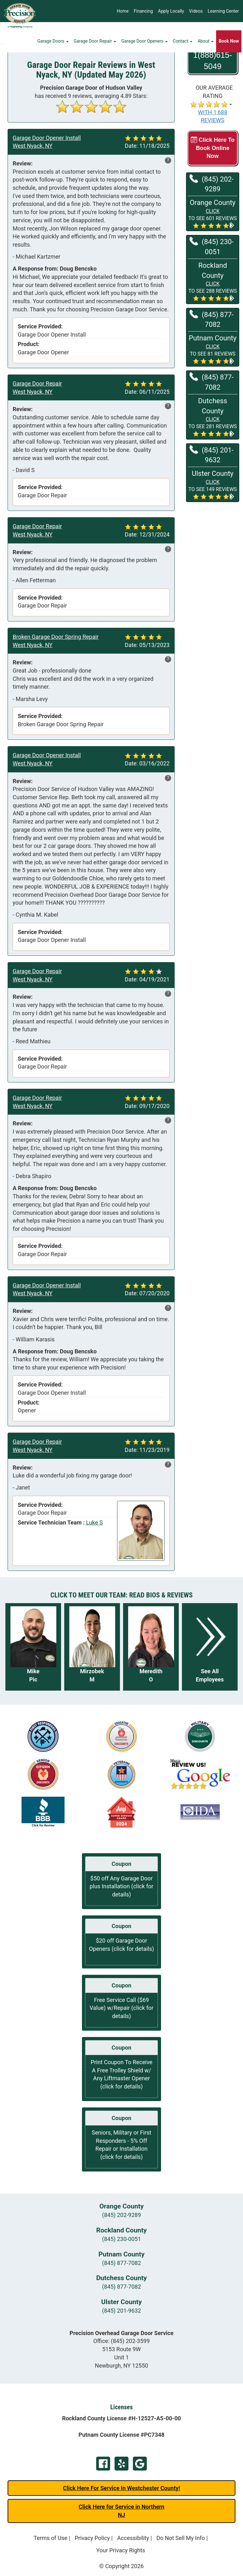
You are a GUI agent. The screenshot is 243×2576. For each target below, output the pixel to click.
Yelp (121, 2464)
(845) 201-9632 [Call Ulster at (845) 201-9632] (212, 454)
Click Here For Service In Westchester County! (121, 2488)
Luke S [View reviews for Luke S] (94, 1522)
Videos (196, 11)
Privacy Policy (92, 2538)
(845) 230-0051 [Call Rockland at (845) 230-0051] (212, 246)
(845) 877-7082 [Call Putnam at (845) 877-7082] (212, 319)
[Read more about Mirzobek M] (92, 1647)
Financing (143, 11)
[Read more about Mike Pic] (33, 1647)
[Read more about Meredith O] (151, 1647)
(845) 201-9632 (121, 2310)
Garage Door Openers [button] (144, 41)
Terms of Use (50, 2538)
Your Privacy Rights (120, 2550)
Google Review (140, 2464)
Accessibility (133, 2538)
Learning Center (223, 11)
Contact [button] (182, 41)
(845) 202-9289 (121, 2215)
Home (123, 11)
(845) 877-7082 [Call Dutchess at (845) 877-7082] (212, 381)
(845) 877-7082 (121, 2263)
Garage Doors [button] (53, 41)
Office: (121, 2341)
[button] (212, 213)
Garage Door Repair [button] (95, 41)
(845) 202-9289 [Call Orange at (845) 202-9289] (212, 183)
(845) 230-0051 (121, 2239)
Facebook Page (103, 2464)
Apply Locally (171, 11)
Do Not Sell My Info (180, 2538)
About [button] (205, 41)
